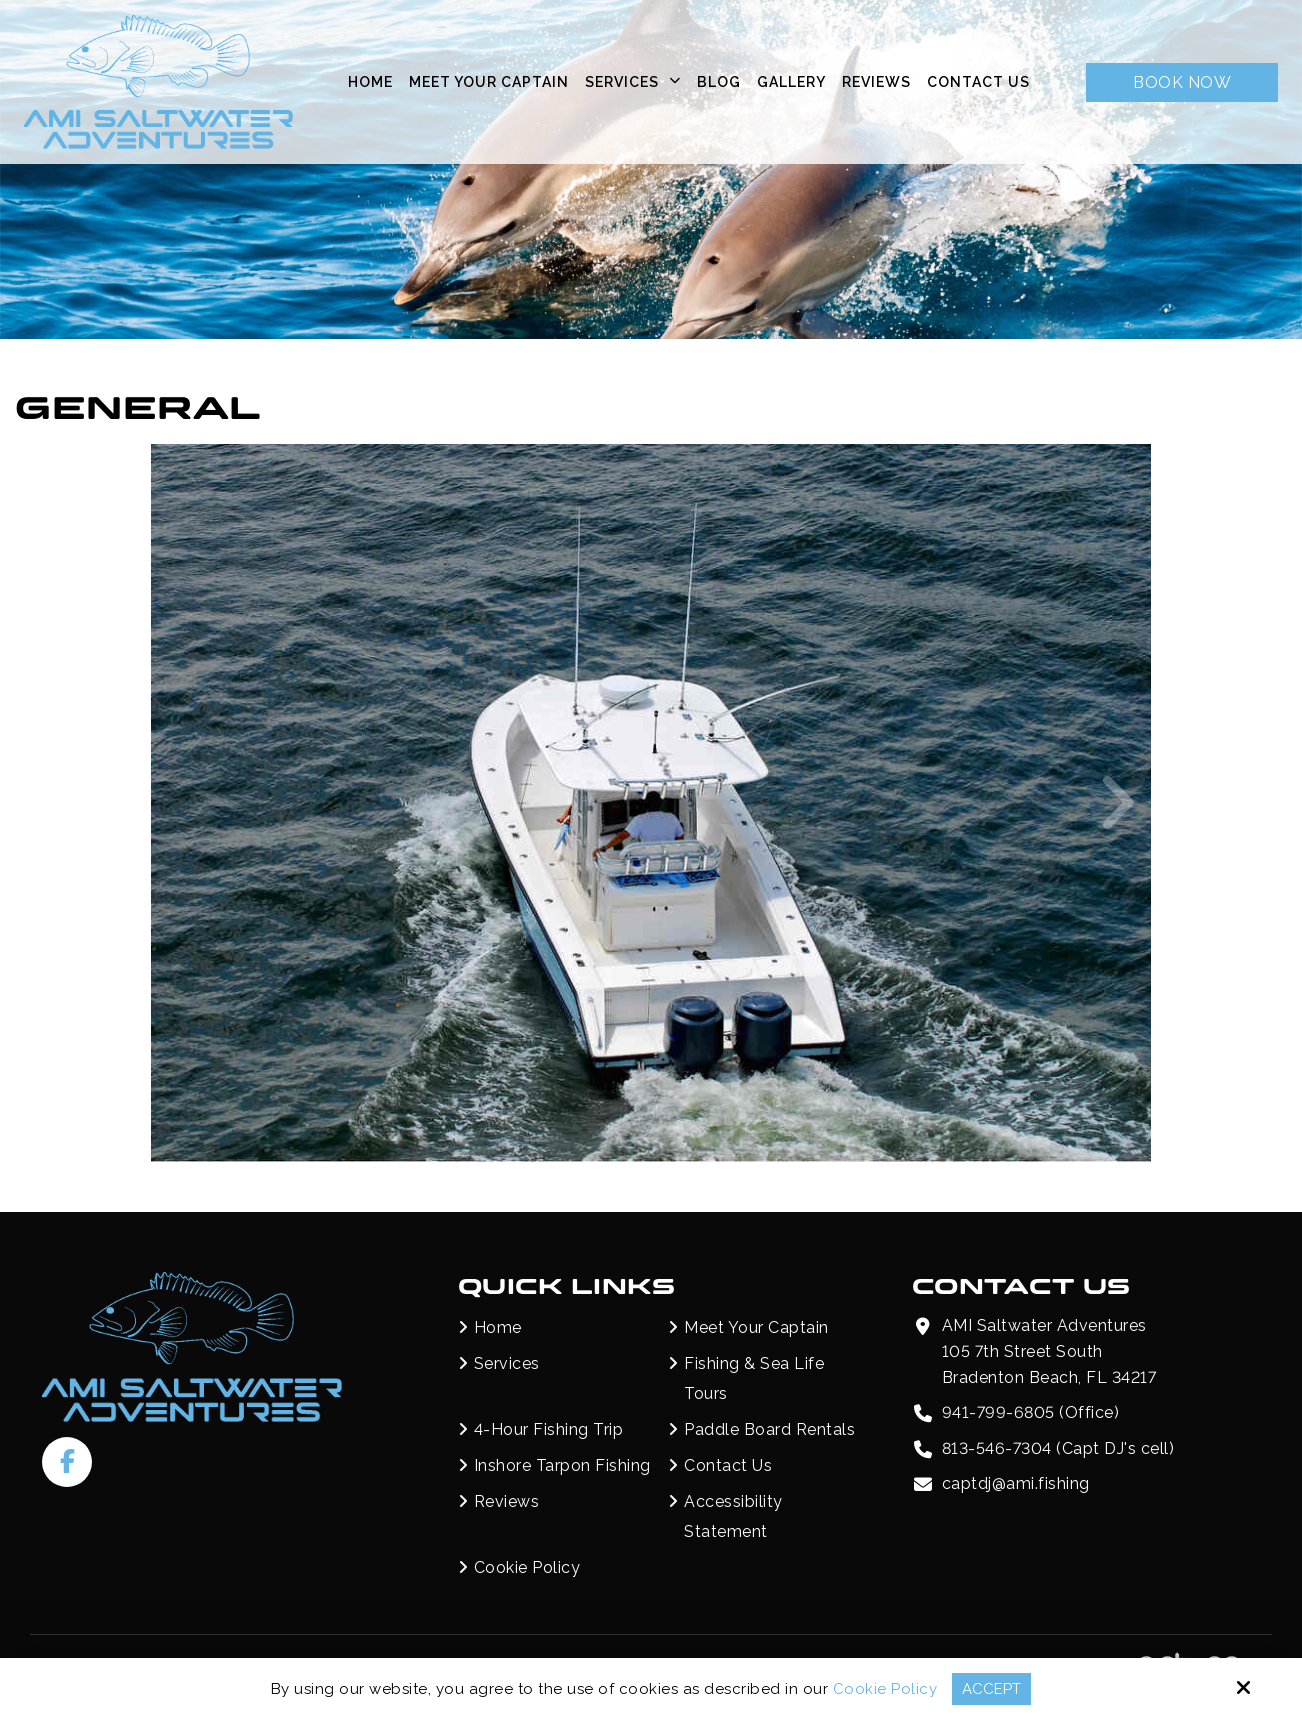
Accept (991, 1689)
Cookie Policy (885, 1689)
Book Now (1182, 82)
